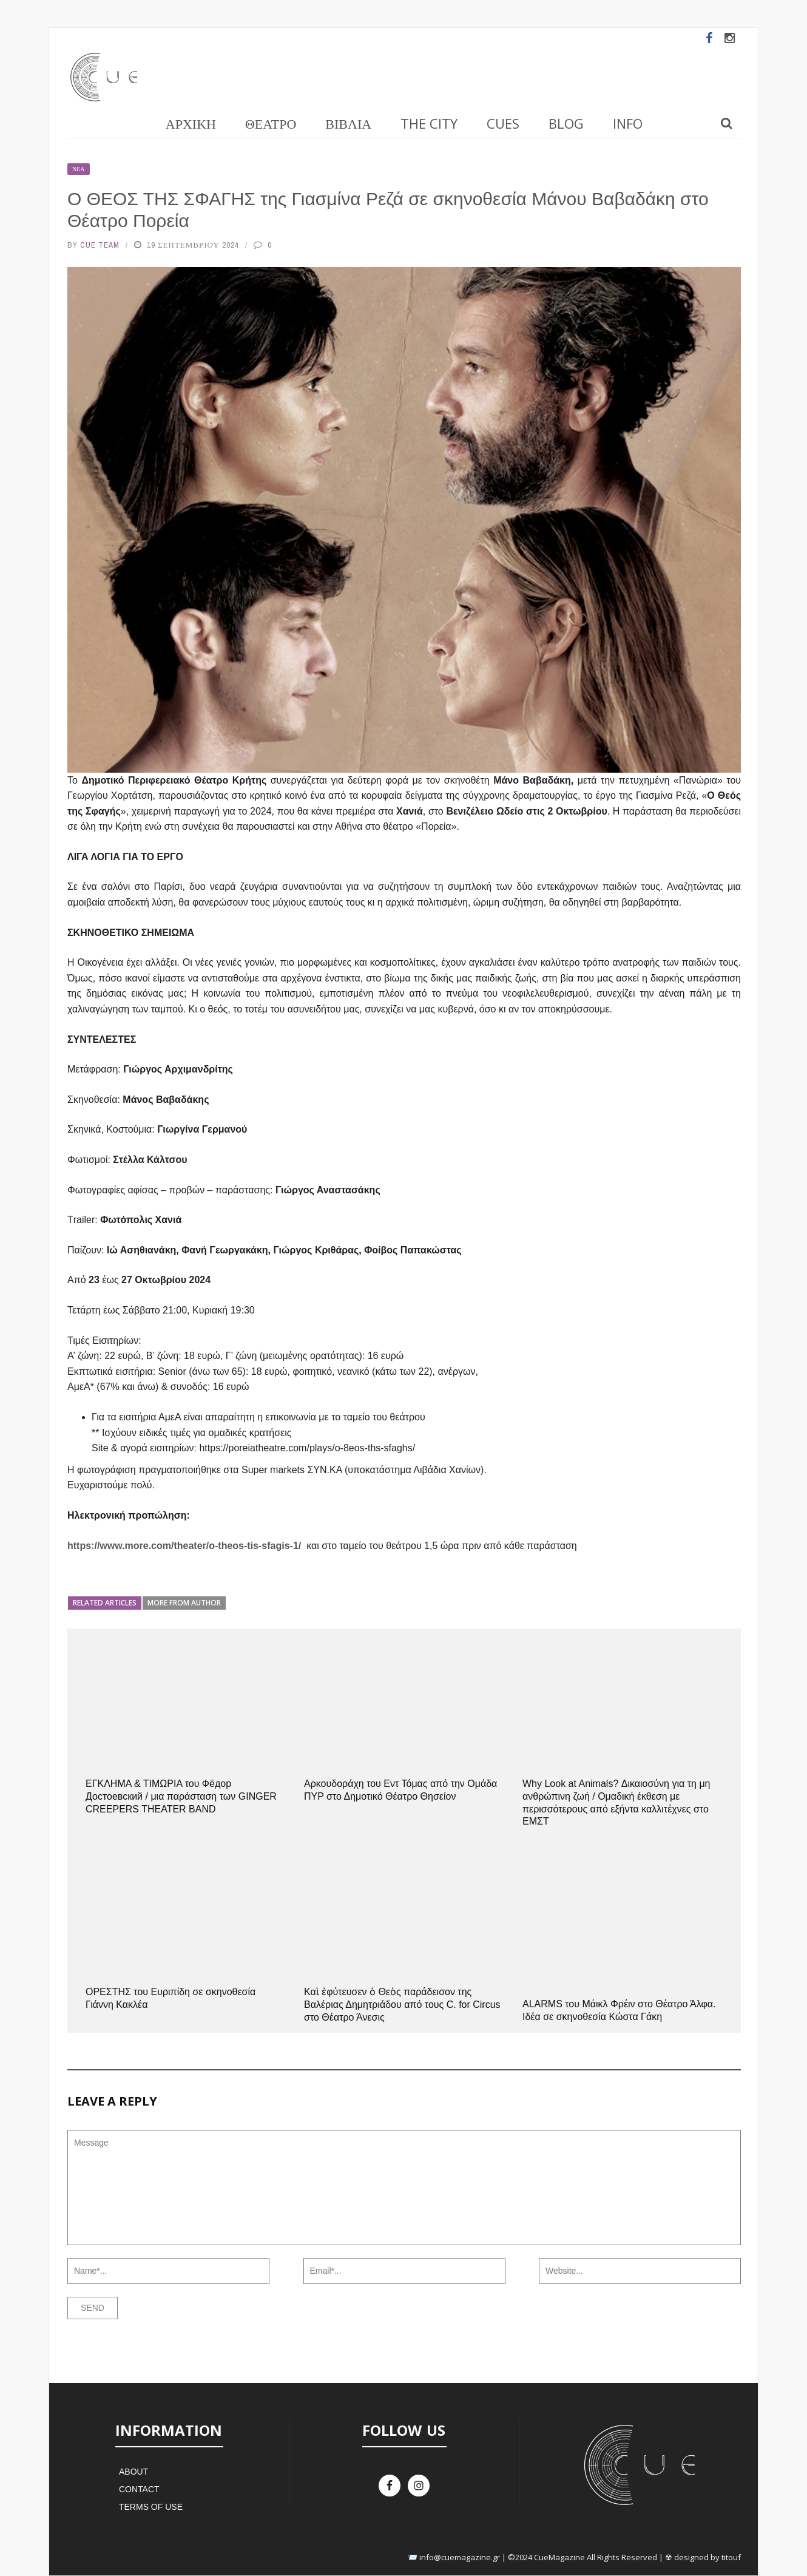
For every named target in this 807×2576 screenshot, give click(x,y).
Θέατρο (270, 123)
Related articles (105, 1603)
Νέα (78, 169)
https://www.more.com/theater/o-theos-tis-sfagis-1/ (184, 1546)
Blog (566, 123)
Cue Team (100, 245)
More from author (184, 1603)
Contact (139, 2489)
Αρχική (191, 123)
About (133, 2471)
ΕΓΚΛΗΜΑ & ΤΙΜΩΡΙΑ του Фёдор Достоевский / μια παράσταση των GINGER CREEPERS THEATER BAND (181, 1796)
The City (429, 123)
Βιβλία (348, 123)
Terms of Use (151, 2507)
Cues (503, 123)
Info (628, 123)
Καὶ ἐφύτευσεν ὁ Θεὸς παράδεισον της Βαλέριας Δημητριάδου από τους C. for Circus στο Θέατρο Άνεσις (402, 2004)
